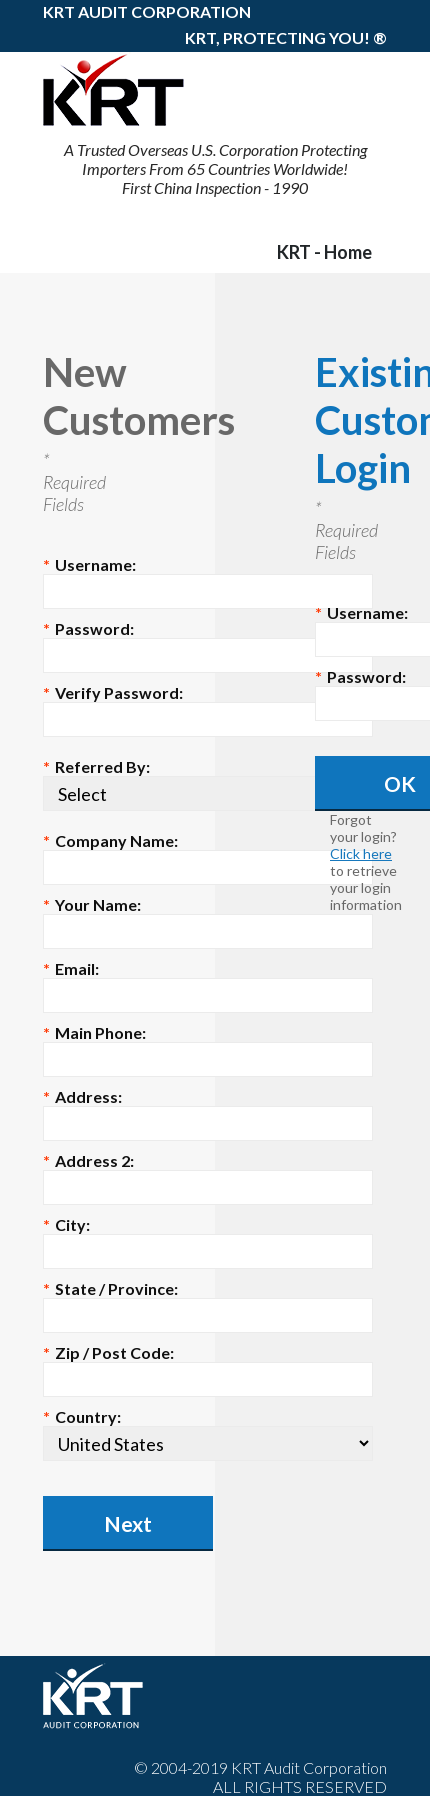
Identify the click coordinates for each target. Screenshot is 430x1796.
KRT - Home (324, 252)
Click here (361, 853)
